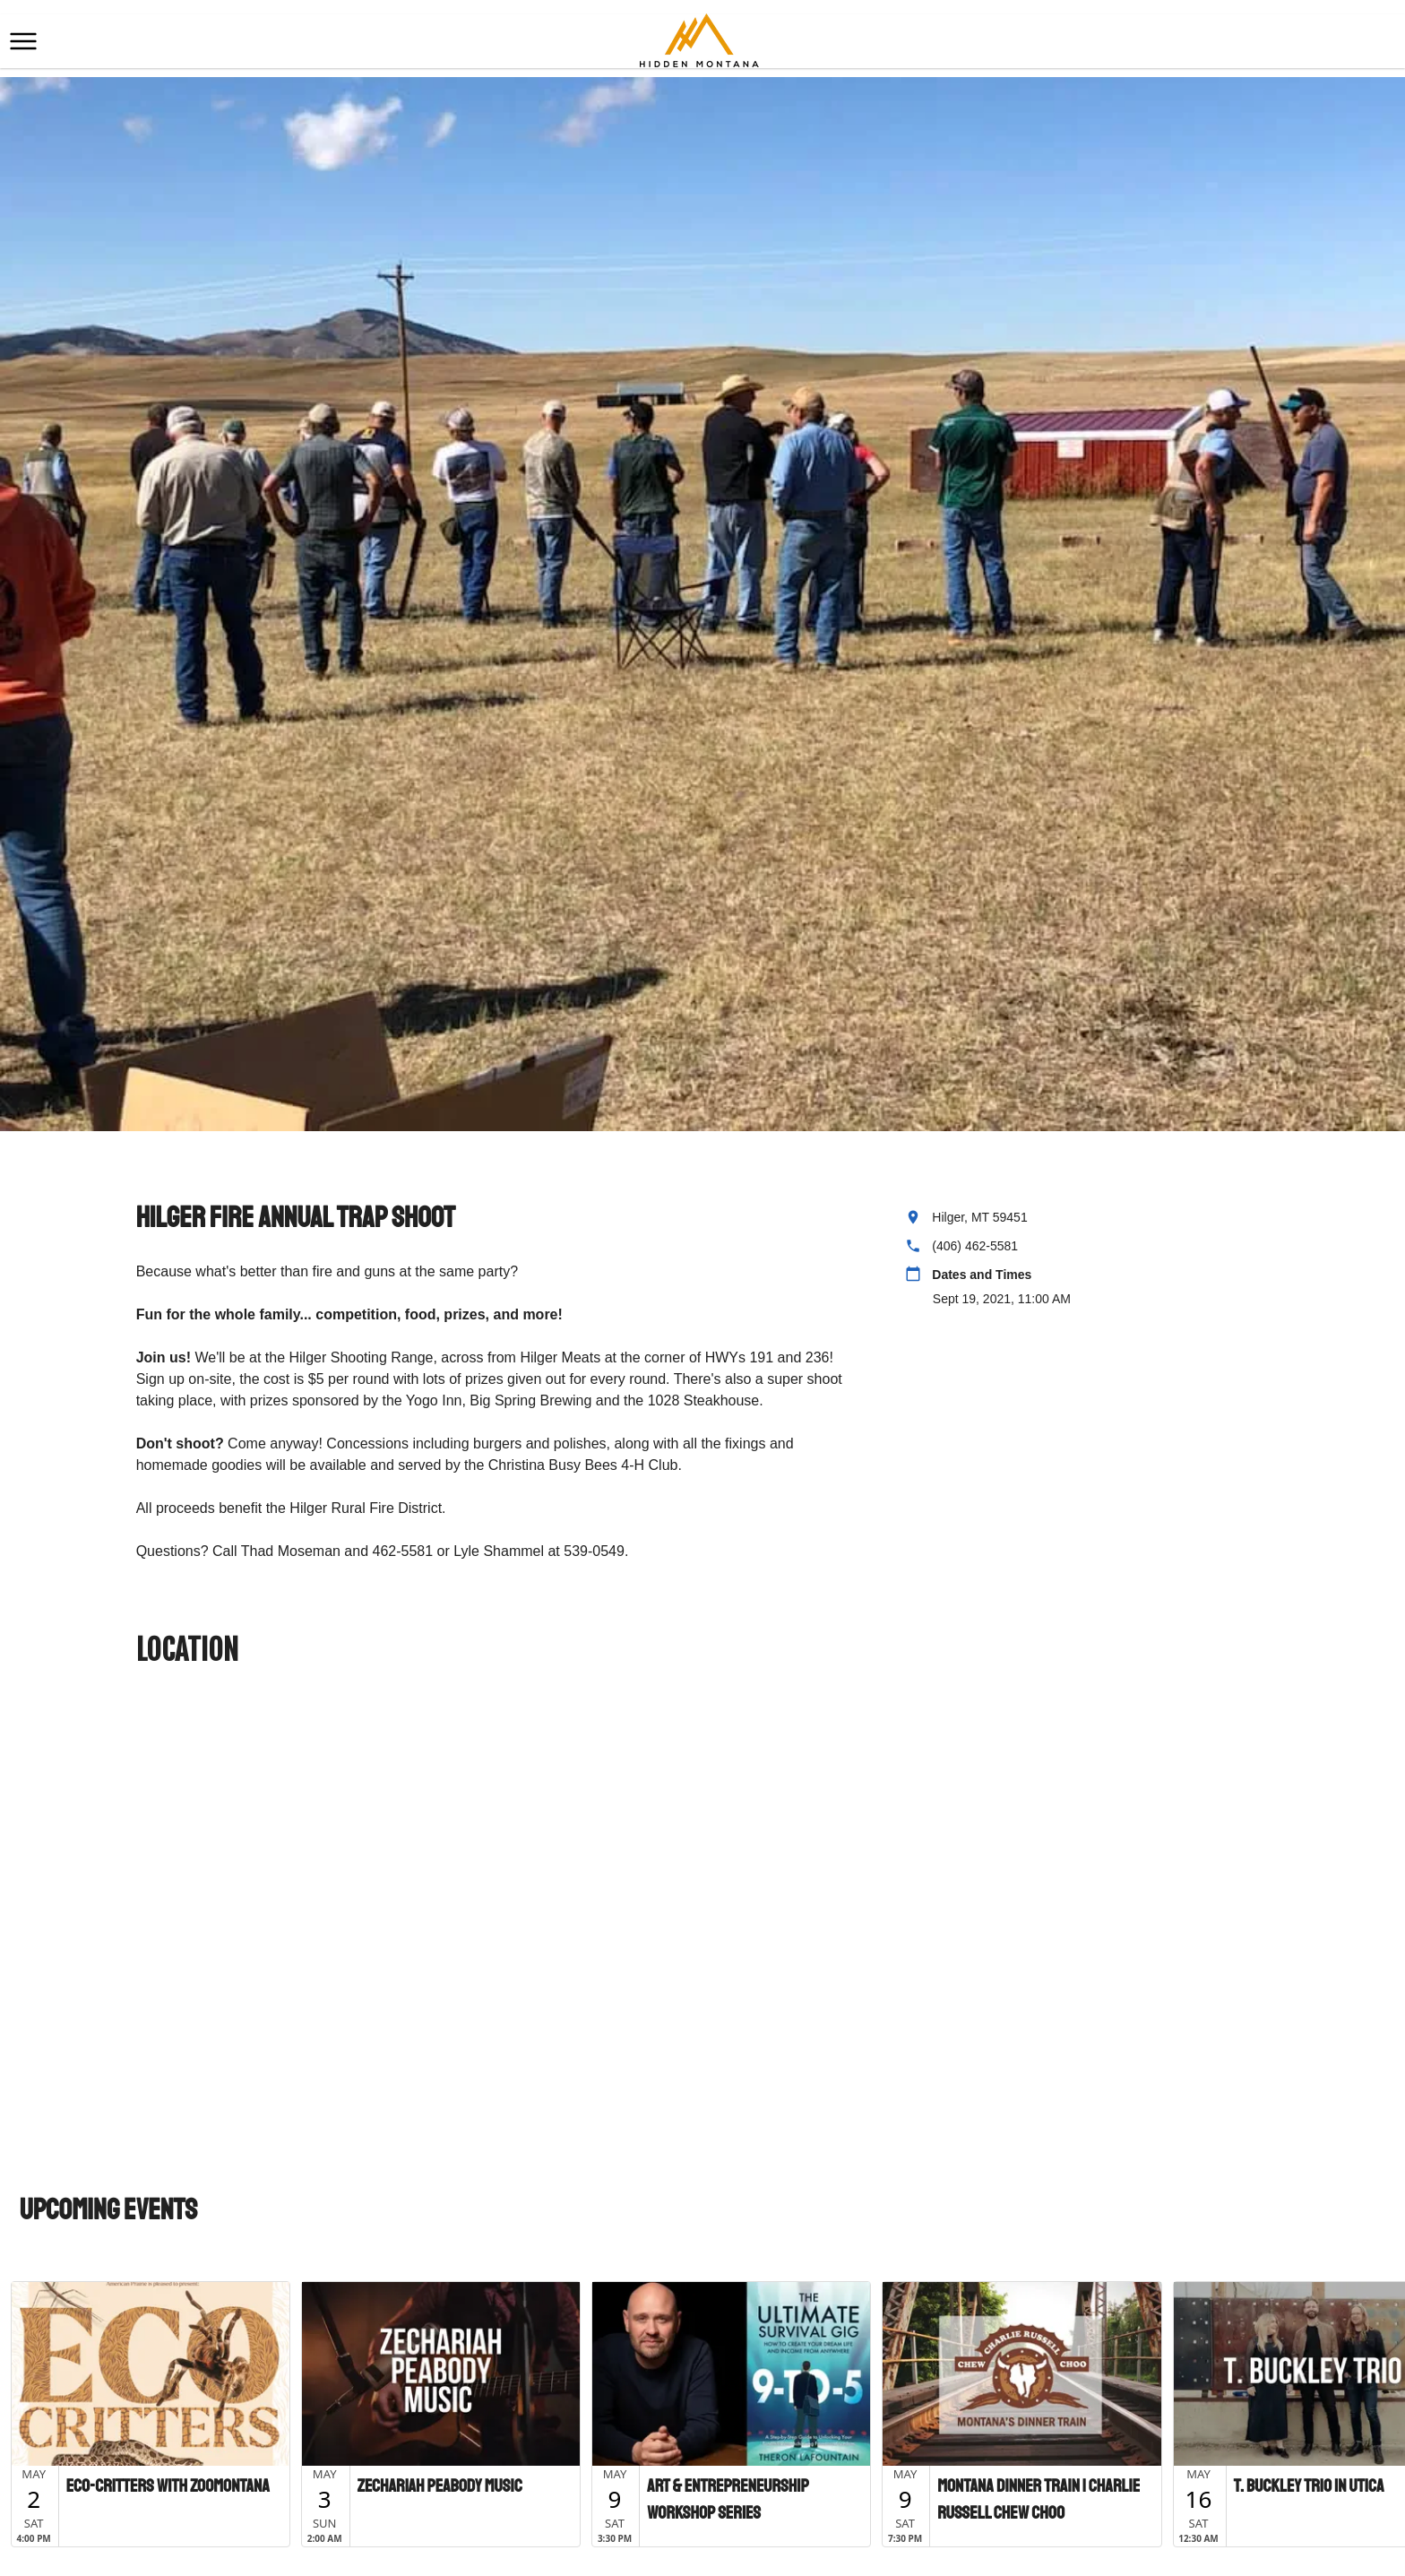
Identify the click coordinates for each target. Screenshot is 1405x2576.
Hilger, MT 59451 (979, 1217)
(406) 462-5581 (975, 1246)
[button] (23, 41)
